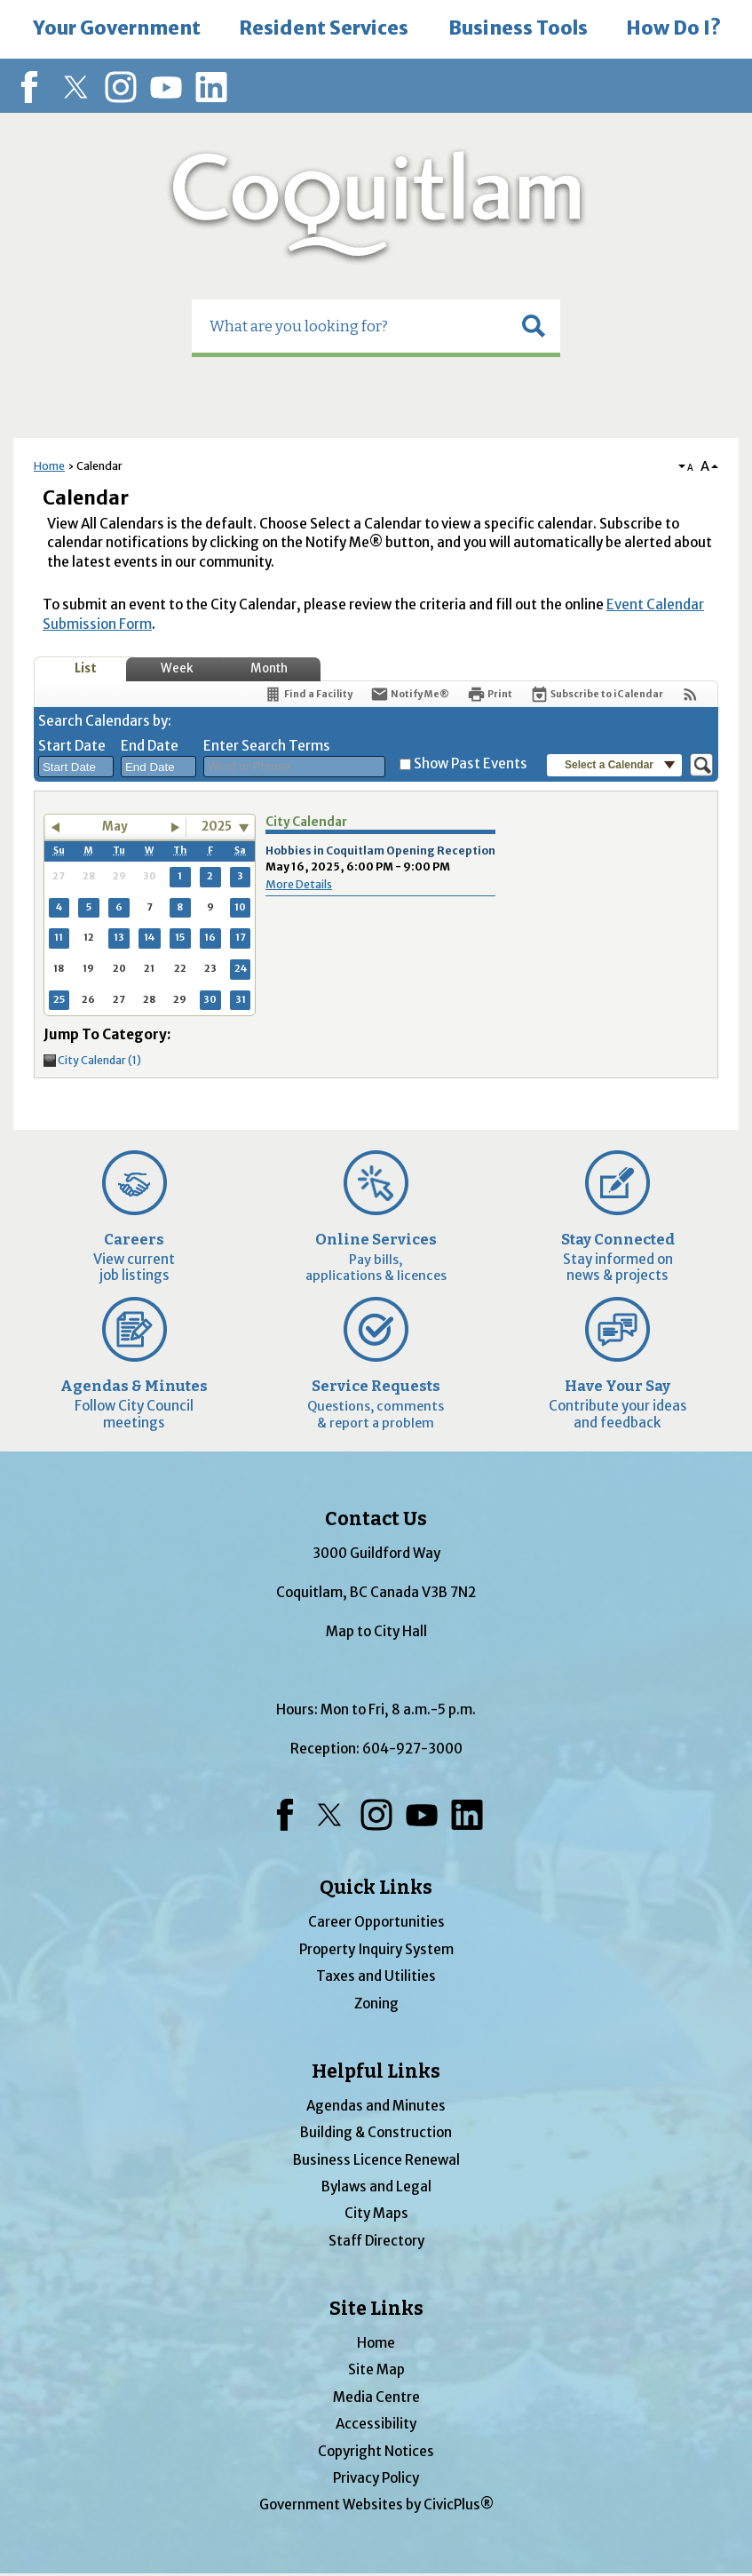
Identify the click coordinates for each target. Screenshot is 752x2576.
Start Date (72, 745)
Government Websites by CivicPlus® (376, 2504)
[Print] (489, 694)
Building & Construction (376, 2132)
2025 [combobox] (217, 826)
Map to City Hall (376, 1631)
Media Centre (376, 2397)
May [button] (115, 826)
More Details (298, 884)
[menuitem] (116, 29)
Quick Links (376, 1887)
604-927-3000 (412, 1748)
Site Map (376, 2369)
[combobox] (76, 766)
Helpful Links (376, 2071)
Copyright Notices (376, 2451)
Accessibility (376, 2423)
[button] (533, 326)
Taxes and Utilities (376, 1976)
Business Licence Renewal (376, 2159)
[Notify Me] (409, 694)
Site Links (376, 2308)
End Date (149, 745)
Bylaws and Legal (376, 2186)
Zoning (376, 2003)
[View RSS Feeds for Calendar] (690, 694)
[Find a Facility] (308, 694)
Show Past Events (470, 763)
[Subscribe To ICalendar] (596, 694)
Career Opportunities (376, 1921)
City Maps (376, 2213)
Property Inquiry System (376, 1949)
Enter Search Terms (266, 745)
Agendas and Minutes (376, 2105)
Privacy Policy (376, 2477)
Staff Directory (376, 2240)
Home (49, 466)
